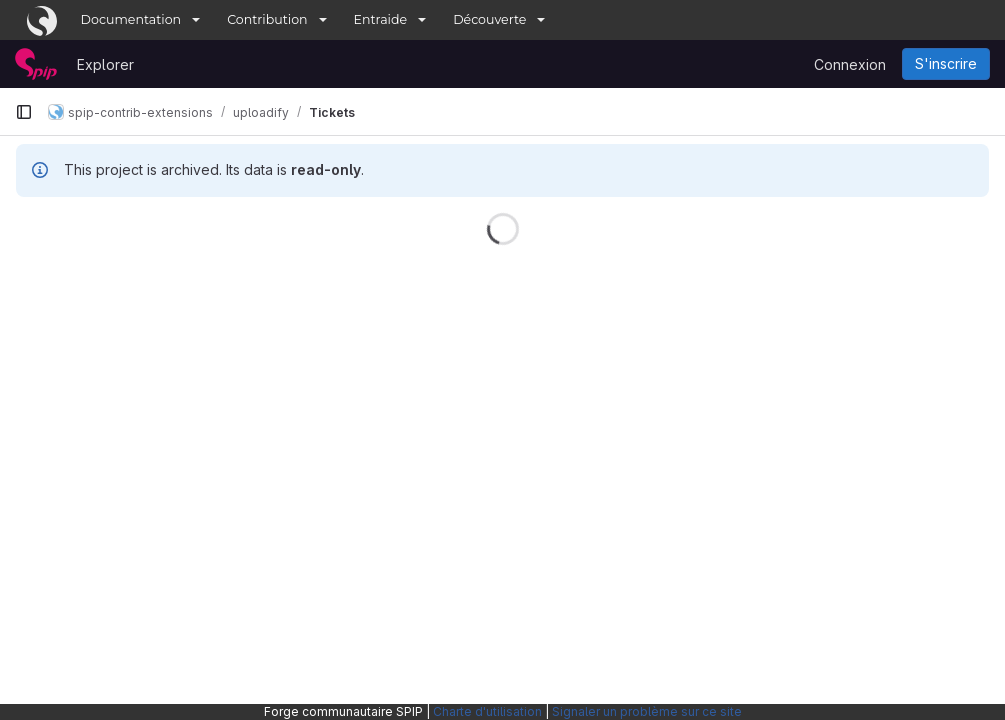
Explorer (105, 64)
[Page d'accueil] (36, 64)
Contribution (267, 19)
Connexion (850, 64)
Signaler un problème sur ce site (647, 711)
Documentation (131, 19)
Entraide (381, 19)
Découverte (489, 19)
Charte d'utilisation (487, 711)
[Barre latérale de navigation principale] (24, 112)
